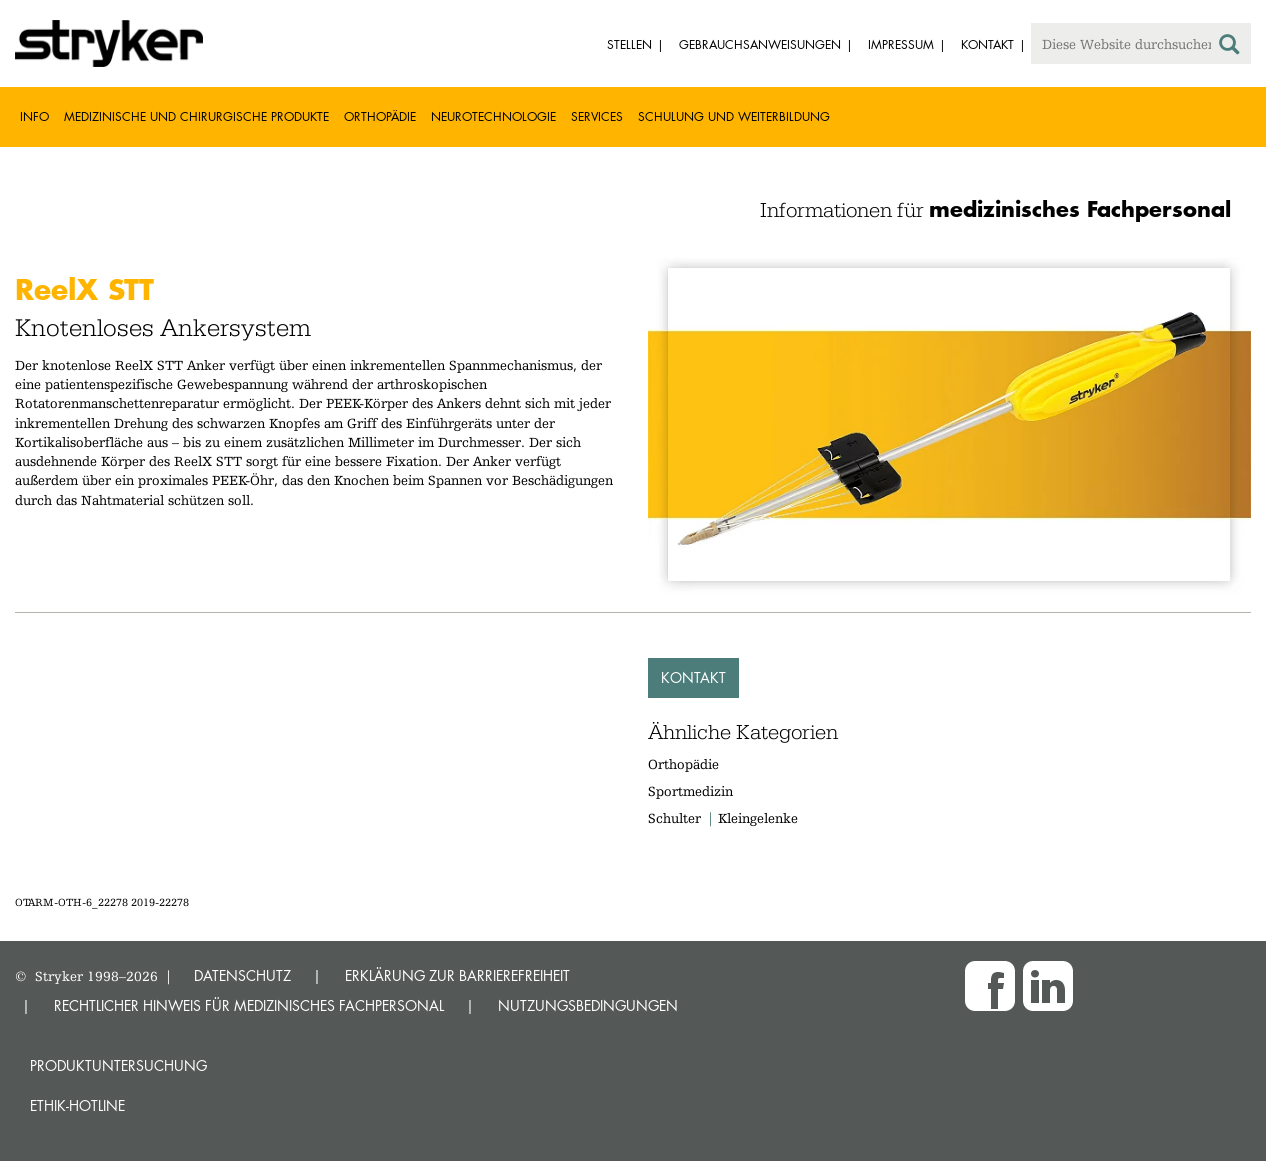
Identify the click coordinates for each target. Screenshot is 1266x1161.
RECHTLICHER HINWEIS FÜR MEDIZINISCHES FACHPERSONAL (249, 1005)
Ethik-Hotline (77, 1105)
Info (34, 116)
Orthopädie (380, 116)
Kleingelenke (758, 818)
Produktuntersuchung (118, 1065)
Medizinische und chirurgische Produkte (196, 116)
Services (597, 116)
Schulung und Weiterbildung (734, 116)
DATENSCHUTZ (242, 975)
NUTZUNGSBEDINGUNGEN (588, 1005)
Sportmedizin (690, 791)
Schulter (674, 818)
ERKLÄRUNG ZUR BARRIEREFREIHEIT (457, 975)
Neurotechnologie (493, 116)
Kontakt (693, 677)
